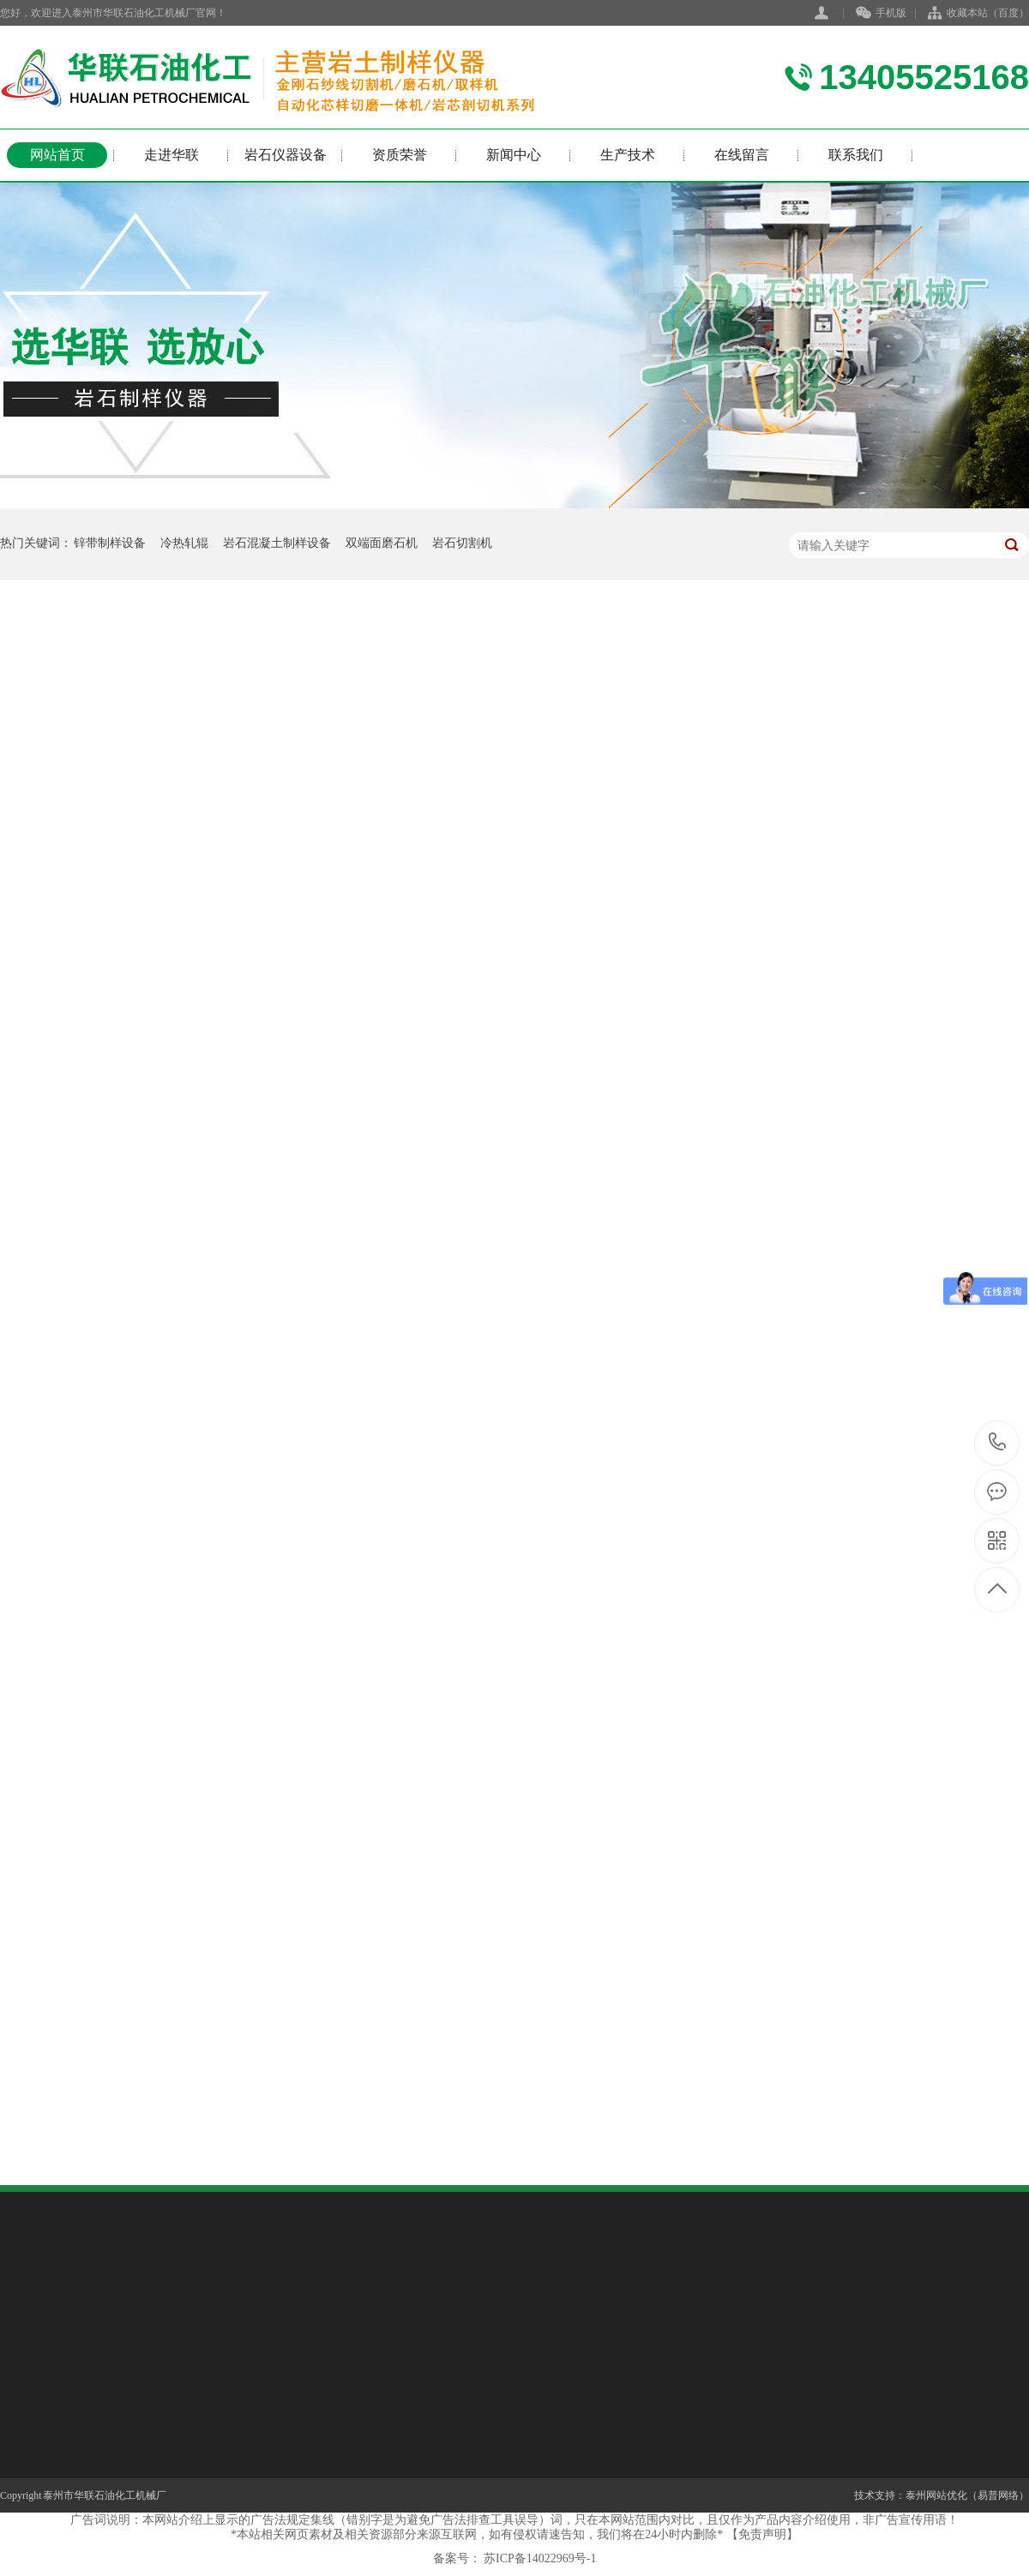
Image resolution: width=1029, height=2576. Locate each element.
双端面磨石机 (382, 543)
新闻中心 (513, 154)
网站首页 (57, 154)
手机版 (881, 13)
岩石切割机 (462, 543)
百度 (1008, 13)
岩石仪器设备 (285, 154)
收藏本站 (967, 13)
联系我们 (855, 154)
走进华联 (171, 154)
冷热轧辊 (184, 543)
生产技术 (627, 154)
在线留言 (741, 154)
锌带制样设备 (110, 543)
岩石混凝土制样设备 (277, 543)
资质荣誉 (399, 154)
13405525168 (997, 1443)
